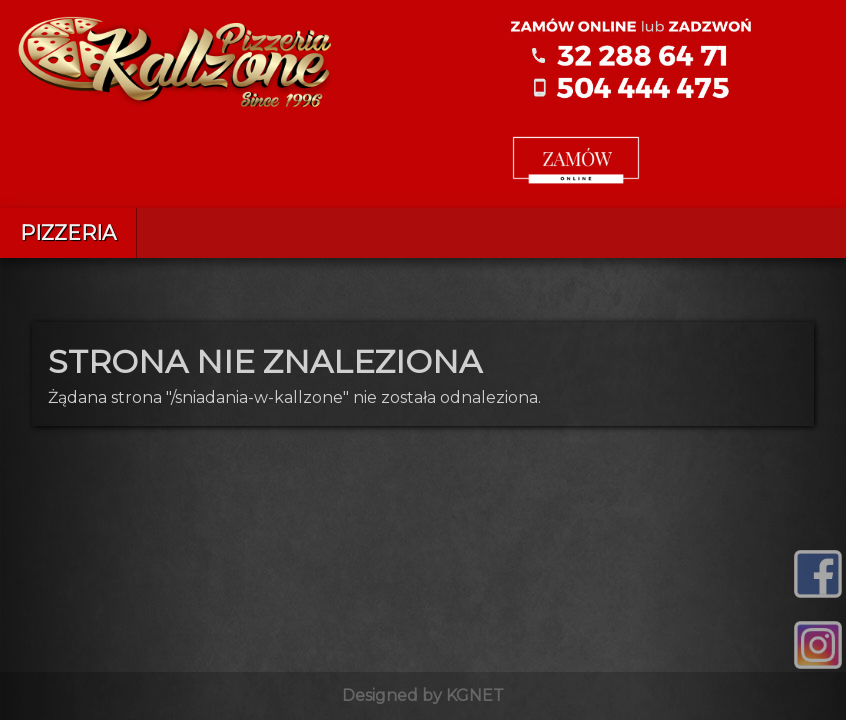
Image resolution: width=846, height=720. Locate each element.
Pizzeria (68, 233)
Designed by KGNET (423, 695)
